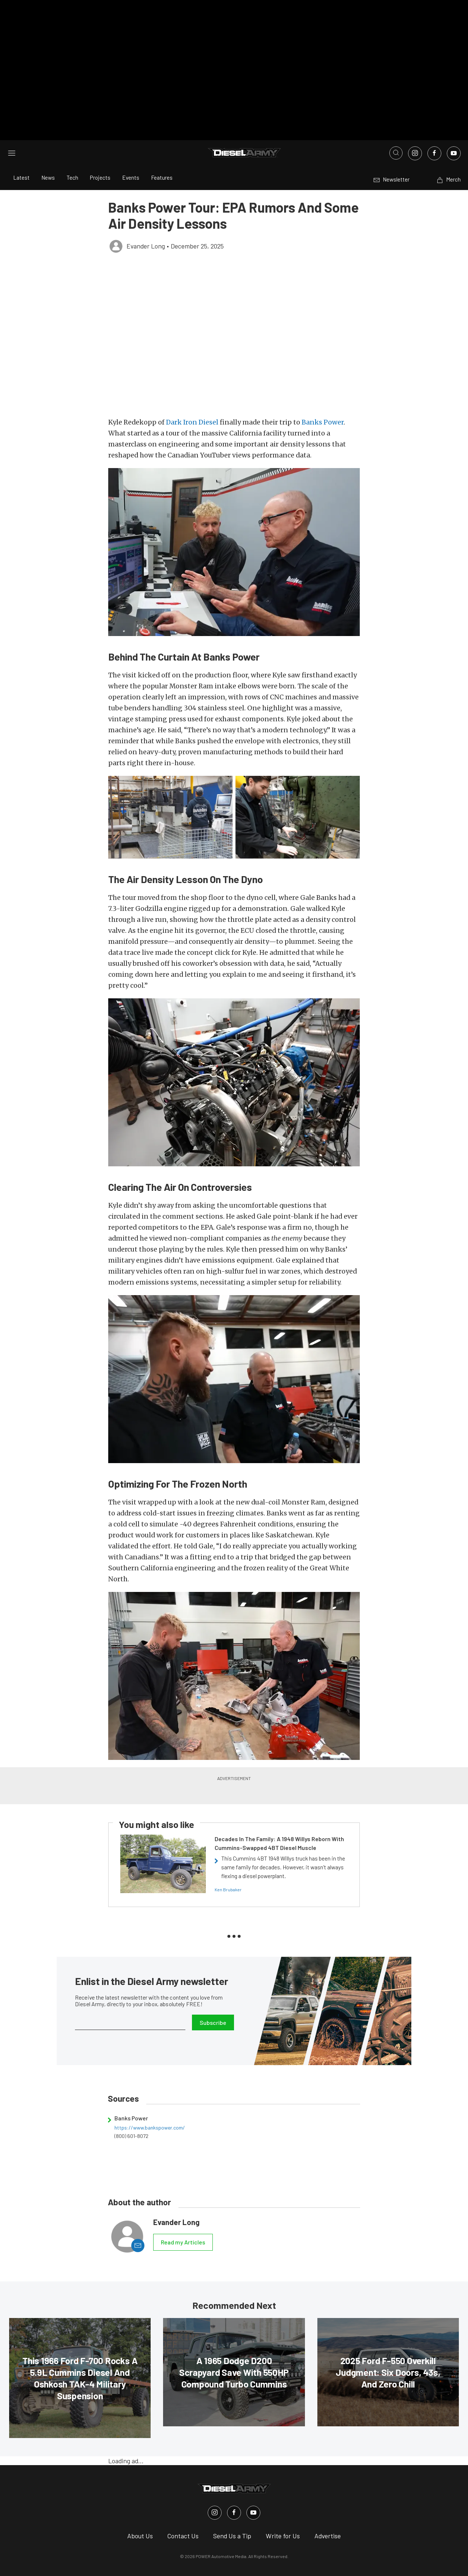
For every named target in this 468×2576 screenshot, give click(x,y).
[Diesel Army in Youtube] (253, 2490)
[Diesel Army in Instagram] (215, 2490)
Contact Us (183, 2513)
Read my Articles (183, 2219)
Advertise (327, 2513)
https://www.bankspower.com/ (149, 2104)
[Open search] (396, 130)
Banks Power (323, 399)
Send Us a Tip (232, 2513)
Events (130, 155)
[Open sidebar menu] (11, 130)
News (48, 155)
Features (162, 155)
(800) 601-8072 (131, 2113)
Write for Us (283, 2513)
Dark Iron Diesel (192, 399)
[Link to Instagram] (415, 130)
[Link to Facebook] (434, 130)
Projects (100, 155)
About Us (140, 2513)
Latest (21, 155)
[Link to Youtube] (454, 130)
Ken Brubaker (228, 1866)
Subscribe (213, 1999)
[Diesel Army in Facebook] (234, 2490)
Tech (72, 155)
